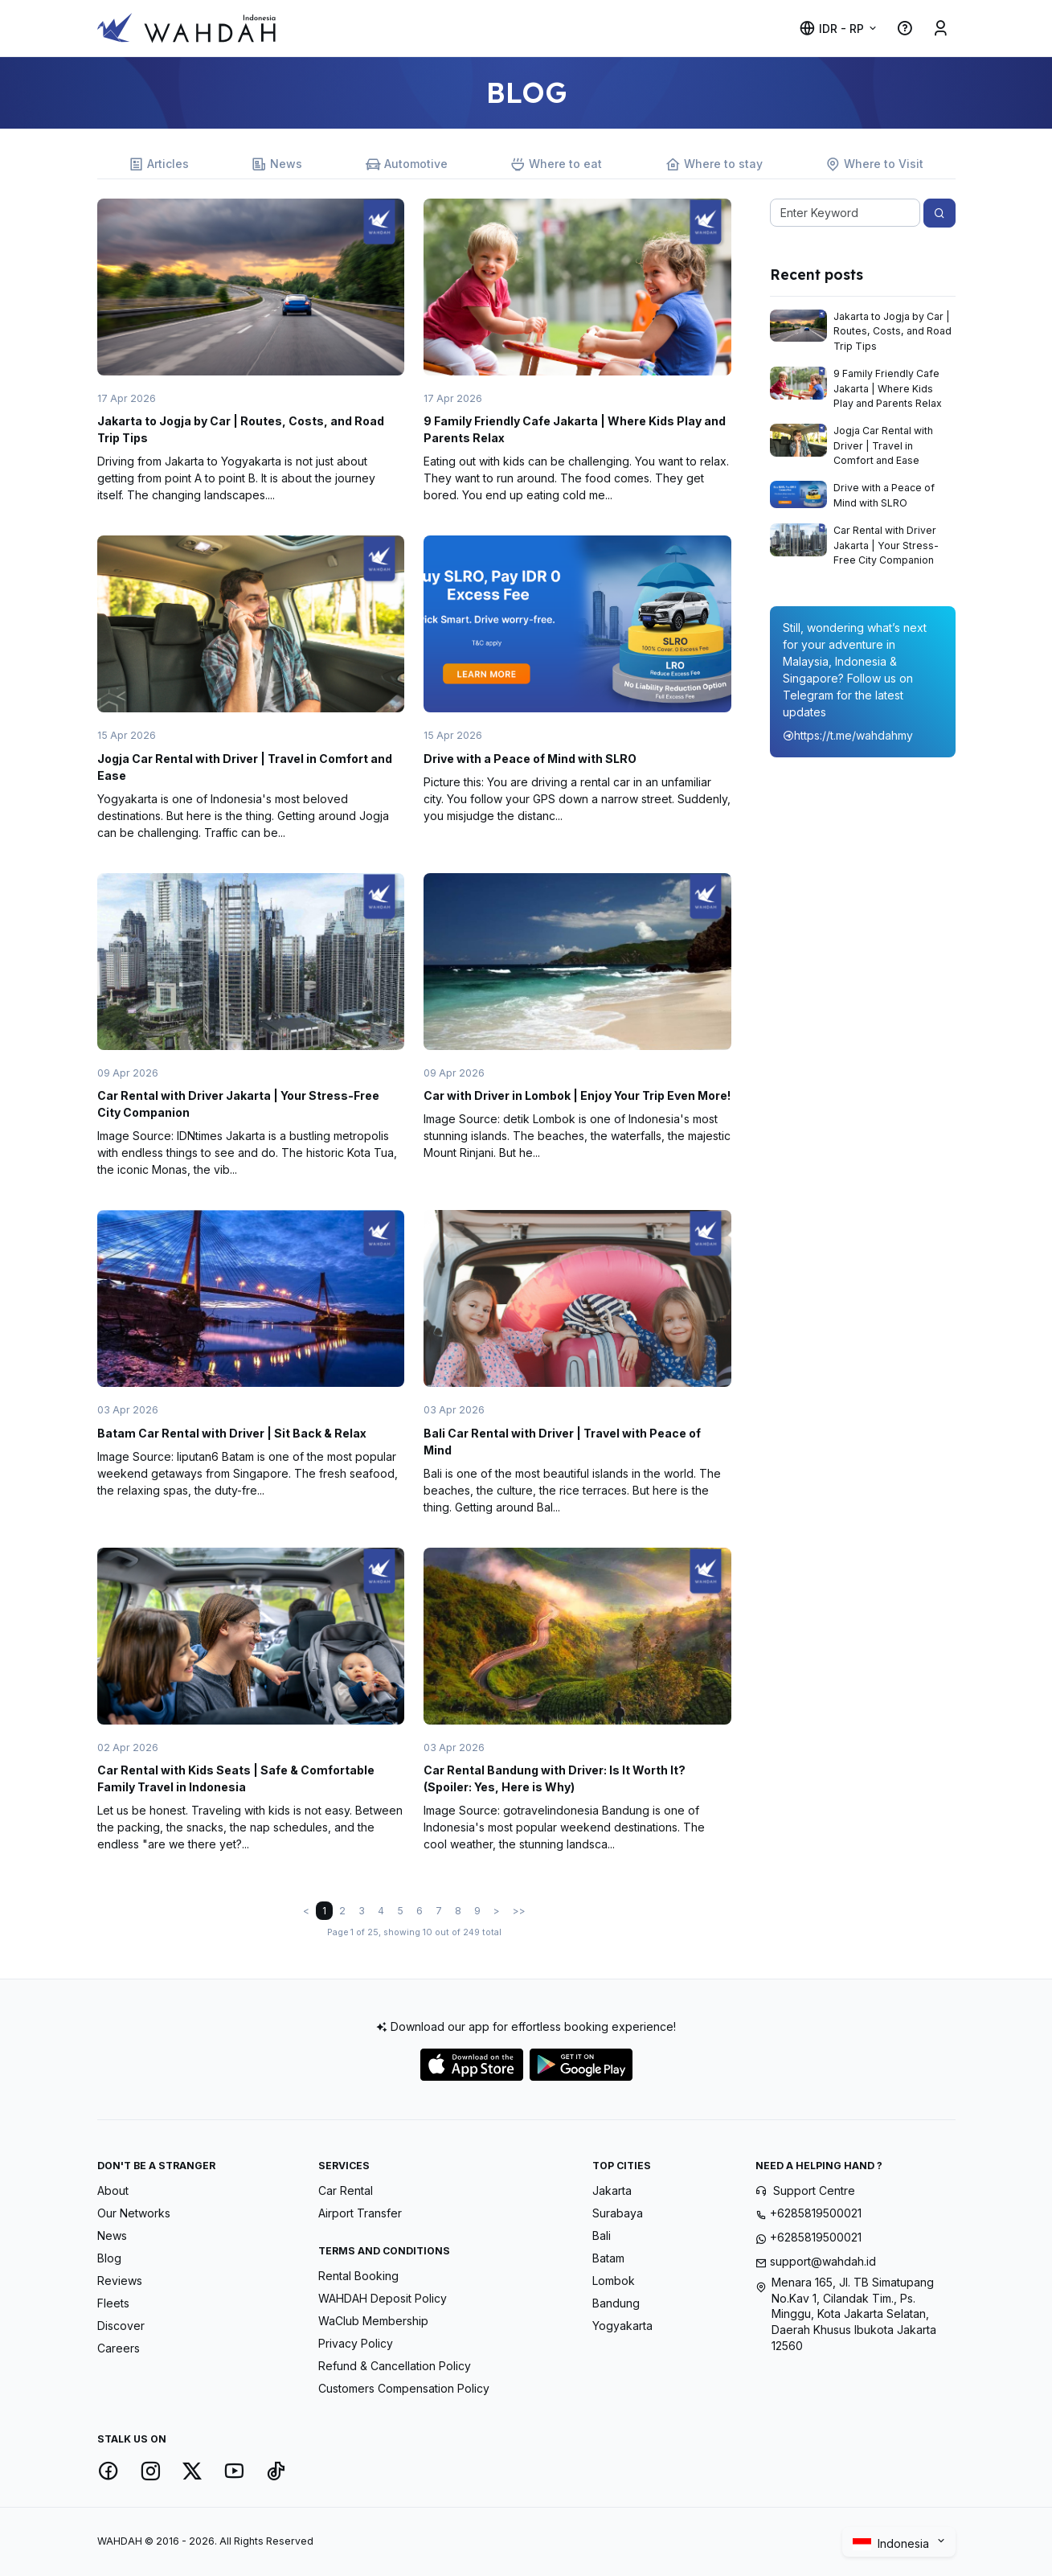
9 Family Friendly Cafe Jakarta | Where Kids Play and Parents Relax (887, 388)
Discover (121, 2325)
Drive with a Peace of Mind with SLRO (530, 758)
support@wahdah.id (823, 2261)
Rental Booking (358, 2276)
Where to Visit (874, 164)
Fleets (113, 2303)
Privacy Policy (355, 2343)
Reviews (119, 2280)
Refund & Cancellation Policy (394, 2366)
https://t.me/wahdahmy (848, 735)
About (113, 2190)
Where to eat (556, 164)
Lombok (613, 2280)
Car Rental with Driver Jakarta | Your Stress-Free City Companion (886, 545)
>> (519, 1911)
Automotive (407, 164)
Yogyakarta (622, 2325)
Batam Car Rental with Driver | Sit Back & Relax (231, 1433)
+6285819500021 (816, 2213)
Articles (159, 164)
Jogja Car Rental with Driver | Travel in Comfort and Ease (883, 445)
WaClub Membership (373, 2321)
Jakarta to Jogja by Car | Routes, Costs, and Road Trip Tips (892, 331)
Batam (608, 2258)
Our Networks (133, 2213)
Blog (109, 2258)
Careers (118, 2348)
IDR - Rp (831, 28)
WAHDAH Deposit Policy (382, 2298)
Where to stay (714, 164)
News (277, 164)
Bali (601, 2235)
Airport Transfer (360, 2213)
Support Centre (814, 2190)
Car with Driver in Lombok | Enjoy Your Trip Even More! (577, 1095)
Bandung (616, 2303)
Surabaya (617, 2213)
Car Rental (345, 2190)
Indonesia (892, 2543)
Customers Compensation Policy (403, 2388)
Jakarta (612, 2190)
